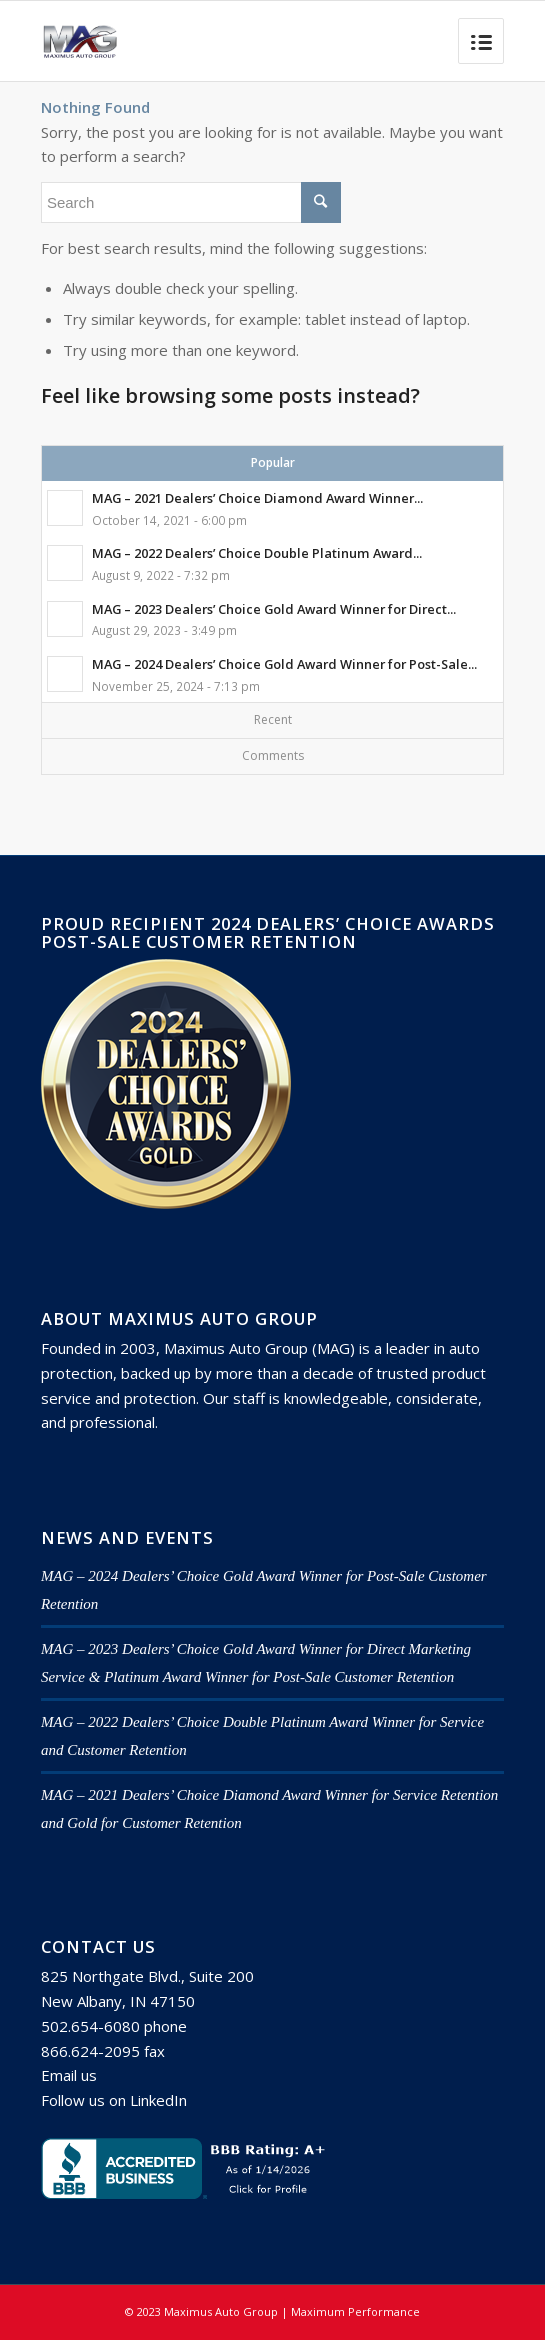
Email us (69, 2075)
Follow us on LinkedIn (114, 2100)
